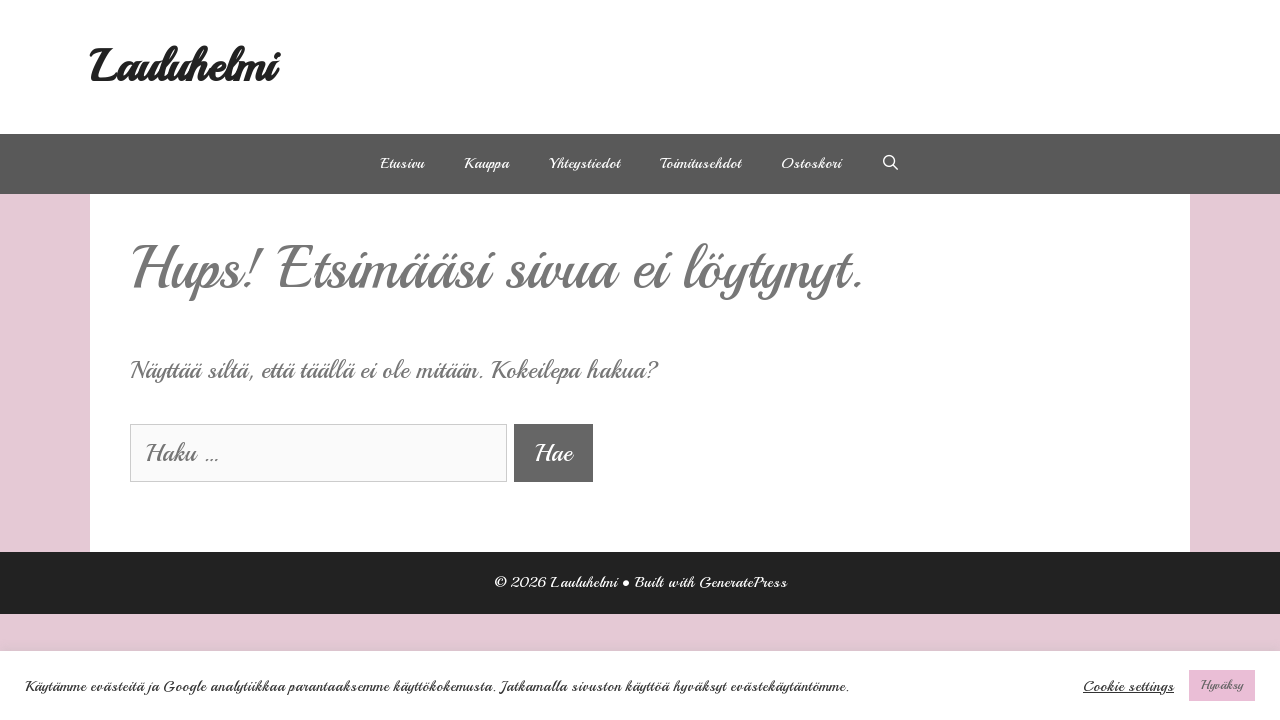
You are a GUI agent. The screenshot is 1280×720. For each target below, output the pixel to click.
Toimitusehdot (700, 163)
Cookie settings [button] (1128, 686)
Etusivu (402, 163)
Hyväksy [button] (1222, 685)
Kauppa (486, 163)
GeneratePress (743, 582)
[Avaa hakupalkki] (890, 164)
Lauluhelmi (182, 66)
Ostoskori (811, 163)
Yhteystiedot (584, 163)
